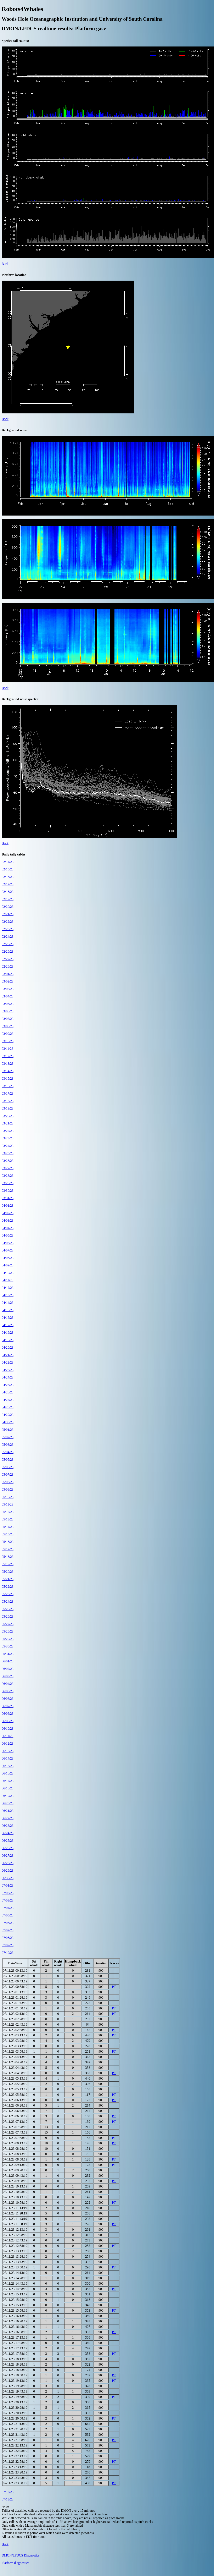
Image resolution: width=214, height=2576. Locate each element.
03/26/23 (7, 1160)
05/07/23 (7, 1474)
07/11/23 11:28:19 (15, 2213)
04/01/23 (7, 1205)
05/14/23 (7, 1527)
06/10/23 (7, 1728)
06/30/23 (7, 1878)
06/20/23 (7, 1803)
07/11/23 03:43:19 (15, 2046)
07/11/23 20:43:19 (15, 2413)
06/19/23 (7, 1796)
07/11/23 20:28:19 (15, 2407)
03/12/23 (7, 1056)
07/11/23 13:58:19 (15, 2267)
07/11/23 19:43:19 (15, 2391)
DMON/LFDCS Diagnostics (21, 2555)
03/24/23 (7, 1145)
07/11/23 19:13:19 (15, 2380)
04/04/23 (7, 1228)
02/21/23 (7, 914)
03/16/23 (7, 1086)
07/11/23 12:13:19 (15, 2229)
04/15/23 (7, 1310)
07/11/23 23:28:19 (15, 2472)
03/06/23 (7, 1011)
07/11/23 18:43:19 (15, 2370)
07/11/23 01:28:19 (15, 1997)
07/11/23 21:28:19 (15, 2429)
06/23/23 (7, 1825)
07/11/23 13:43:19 (15, 2262)
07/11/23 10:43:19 (15, 2197)
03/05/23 (7, 1004)
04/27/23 (7, 1400)
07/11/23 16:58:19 (15, 2332)
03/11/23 (7, 1048)
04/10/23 (7, 1273)
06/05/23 (7, 1691)
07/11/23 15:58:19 (15, 2310)
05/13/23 (7, 1519)
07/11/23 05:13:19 (15, 2078)
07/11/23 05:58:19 (15, 2094)
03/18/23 (7, 1101)
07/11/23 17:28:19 (15, 2343)
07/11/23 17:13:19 (15, 2337)
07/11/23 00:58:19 (15, 1986)
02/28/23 (7, 966)
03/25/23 (7, 1153)
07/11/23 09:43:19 (15, 2175)
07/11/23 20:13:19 (15, 2402)
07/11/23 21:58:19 (15, 2440)
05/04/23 (7, 1452)
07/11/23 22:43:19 (15, 2456)
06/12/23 (7, 1743)
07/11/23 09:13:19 (15, 2165)
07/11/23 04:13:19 (15, 2057)
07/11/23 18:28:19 (15, 2364)
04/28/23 (7, 1407)
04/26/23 (7, 1392)
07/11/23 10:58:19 (15, 2202)
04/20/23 (7, 1347)
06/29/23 (7, 1870)
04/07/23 (7, 1250)
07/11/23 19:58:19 (15, 2397)
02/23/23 (7, 929)
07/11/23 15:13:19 (15, 2294)
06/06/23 (7, 1698)
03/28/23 (7, 1175)
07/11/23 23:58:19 (15, 2483)
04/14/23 (7, 1302)
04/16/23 (7, 1317)
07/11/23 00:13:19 (15, 1970)
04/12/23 (7, 1287)
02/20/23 (7, 906)
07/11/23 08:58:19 (15, 2159)
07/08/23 (7, 1937)
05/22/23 (7, 1586)
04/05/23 (7, 1235)
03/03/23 (7, 989)
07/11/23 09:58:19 (15, 2181)
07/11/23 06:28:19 (15, 2105)
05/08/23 (7, 1482)
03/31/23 (7, 1198)
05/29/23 (7, 1639)
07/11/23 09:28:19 (15, 2170)
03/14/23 (7, 1071)
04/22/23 (7, 1362)
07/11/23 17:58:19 (15, 2353)
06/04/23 (7, 1683)
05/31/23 (7, 1654)
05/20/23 (7, 1571)
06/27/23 (7, 1855)
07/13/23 (7, 2499)
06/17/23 (7, 1781)
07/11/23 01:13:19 (15, 1992)
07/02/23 (7, 1893)
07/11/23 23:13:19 (15, 2467)
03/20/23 (7, 1116)
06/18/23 (7, 1788)
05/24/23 (7, 1601)
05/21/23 (7, 1579)
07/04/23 (7, 1908)
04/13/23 (7, 1295)
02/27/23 (7, 959)
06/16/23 (7, 1773)
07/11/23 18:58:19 (15, 2375)
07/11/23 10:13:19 (15, 2186)
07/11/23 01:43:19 (15, 2003)
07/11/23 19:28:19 (15, 2386)
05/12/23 (7, 1512)
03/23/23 (7, 1138)
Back (5, 263)
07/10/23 (7, 1952)
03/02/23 (7, 981)
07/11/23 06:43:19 (15, 2111)
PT (114, 1986)
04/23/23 (7, 1370)
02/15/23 (7, 869)
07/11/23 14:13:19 (15, 2272)
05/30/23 (7, 1646)
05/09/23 (7, 1489)
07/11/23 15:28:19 (15, 2299)
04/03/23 (7, 1220)
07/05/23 (7, 1915)
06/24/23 (7, 1833)
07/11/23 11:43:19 (15, 2218)
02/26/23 (7, 951)
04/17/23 (7, 1325)
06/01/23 (7, 1661)
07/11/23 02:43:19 (15, 2024)
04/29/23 (7, 1414)
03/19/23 (7, 1108)
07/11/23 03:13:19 (15, 2035)
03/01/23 (7, 974)
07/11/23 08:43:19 (15, 2154)
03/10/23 (7, 1041)
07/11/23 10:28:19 (15, 2192)
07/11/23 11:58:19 (15, 2224)
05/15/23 (7, 1534)
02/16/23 (7, 877)
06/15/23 (7, 1766)
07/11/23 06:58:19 (15, 2116)
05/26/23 (7, 1616)
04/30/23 (7, 1422)
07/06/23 (7, 1923)
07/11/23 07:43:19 (15, 2132)
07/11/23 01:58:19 (15, 2008)
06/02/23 (7, 1668)
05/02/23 (7, 1437)
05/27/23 (7, 1624)
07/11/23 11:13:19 (15, 2208)
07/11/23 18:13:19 (15, 2359)
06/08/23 (7, 1713)
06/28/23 (7, 1863)
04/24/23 (7, 1377)
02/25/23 (7, 944)
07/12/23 (7, 2492)
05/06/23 (7, 1467)
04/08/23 (7, 1258)
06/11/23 (7, 1736)
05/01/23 (7, 1429)
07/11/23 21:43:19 (15, 2434)
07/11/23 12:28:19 (15, 2235)
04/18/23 (7, 1332)
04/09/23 (7, 1265)
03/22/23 (7, 1131)
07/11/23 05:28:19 (15, 2084)
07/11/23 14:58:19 (15, 2289)
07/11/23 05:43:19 (15, 2089)
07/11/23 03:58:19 (15, 2051)
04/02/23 (7, 1213)
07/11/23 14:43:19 (15, 2283)
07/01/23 (7, 1885)
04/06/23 (7, 1243)
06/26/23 (7, 1848)
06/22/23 (7, 1818)
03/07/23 (7, 1018)
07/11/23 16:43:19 (15, 2326)
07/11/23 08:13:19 (15, 2143)
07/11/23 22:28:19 (15, 2451)
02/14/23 (7, 862)
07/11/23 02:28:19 (15, 2019)
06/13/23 (7, 1751)
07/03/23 (7, 1900)
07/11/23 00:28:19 (15, 1976)
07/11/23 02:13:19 (15, 2013)
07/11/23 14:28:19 (15, 2278)
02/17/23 (7, 884)
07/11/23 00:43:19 (15, 1981)
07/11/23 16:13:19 (15, 2316)
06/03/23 (7, 1676)
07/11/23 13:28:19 (15, 2256)
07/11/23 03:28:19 (15, 2040)
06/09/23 (7, 1721)
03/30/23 (7, 1190)
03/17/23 (7, 1093)
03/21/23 (7, 1123)
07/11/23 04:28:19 (15, 2062)
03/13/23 (7, 1063)
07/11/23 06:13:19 (15, 2100)
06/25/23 (7, 1840)
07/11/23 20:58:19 (15, 2418)
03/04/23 (7, 996)
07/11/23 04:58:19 (15, 2073)
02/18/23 (7, 891)
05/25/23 (7, 1609)
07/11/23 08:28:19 (15, 2148)
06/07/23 (7, 1706)
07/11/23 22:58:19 (15, 2461)
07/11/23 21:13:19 (15, 2424)
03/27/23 (7, 1168)
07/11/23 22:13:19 (15, 2445)
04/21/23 (7, 1355)
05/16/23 (7, 1541)
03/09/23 (7, 1033)
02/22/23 (7, 921)
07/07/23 (7, 1930)
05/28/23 (7, 1631)
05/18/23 (7, 1556)
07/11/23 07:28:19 (15, 2127)
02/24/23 (7, 936)
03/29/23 (7, 1183)
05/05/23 (7, 1459)
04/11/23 (7, 1280)
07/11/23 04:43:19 (15, 2067)
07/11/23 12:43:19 (15, 2240)
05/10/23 (7, 1497)
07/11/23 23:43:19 (15, 2477)
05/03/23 (7, 1444)
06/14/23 (7, 1758)
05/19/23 (7, 1564)
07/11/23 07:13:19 (15, 2121)
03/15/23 (7, 1078)
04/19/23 (7, 1340)
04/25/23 (7, 1385)
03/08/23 (7, 1026)
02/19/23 (7, 899)
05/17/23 (7, 1549)
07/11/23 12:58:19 (15, 2245)
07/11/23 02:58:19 (15, 2030)
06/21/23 (7, 1810)
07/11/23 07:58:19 (15, 2138)
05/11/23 (7, 1504)
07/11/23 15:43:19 (15, 2305)
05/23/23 (7, 1594)
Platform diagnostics (15, 2563)
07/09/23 (7, 1945)
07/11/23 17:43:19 (15, 2348)
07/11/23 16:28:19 (15, 2321)
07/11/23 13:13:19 (15, 2251)
